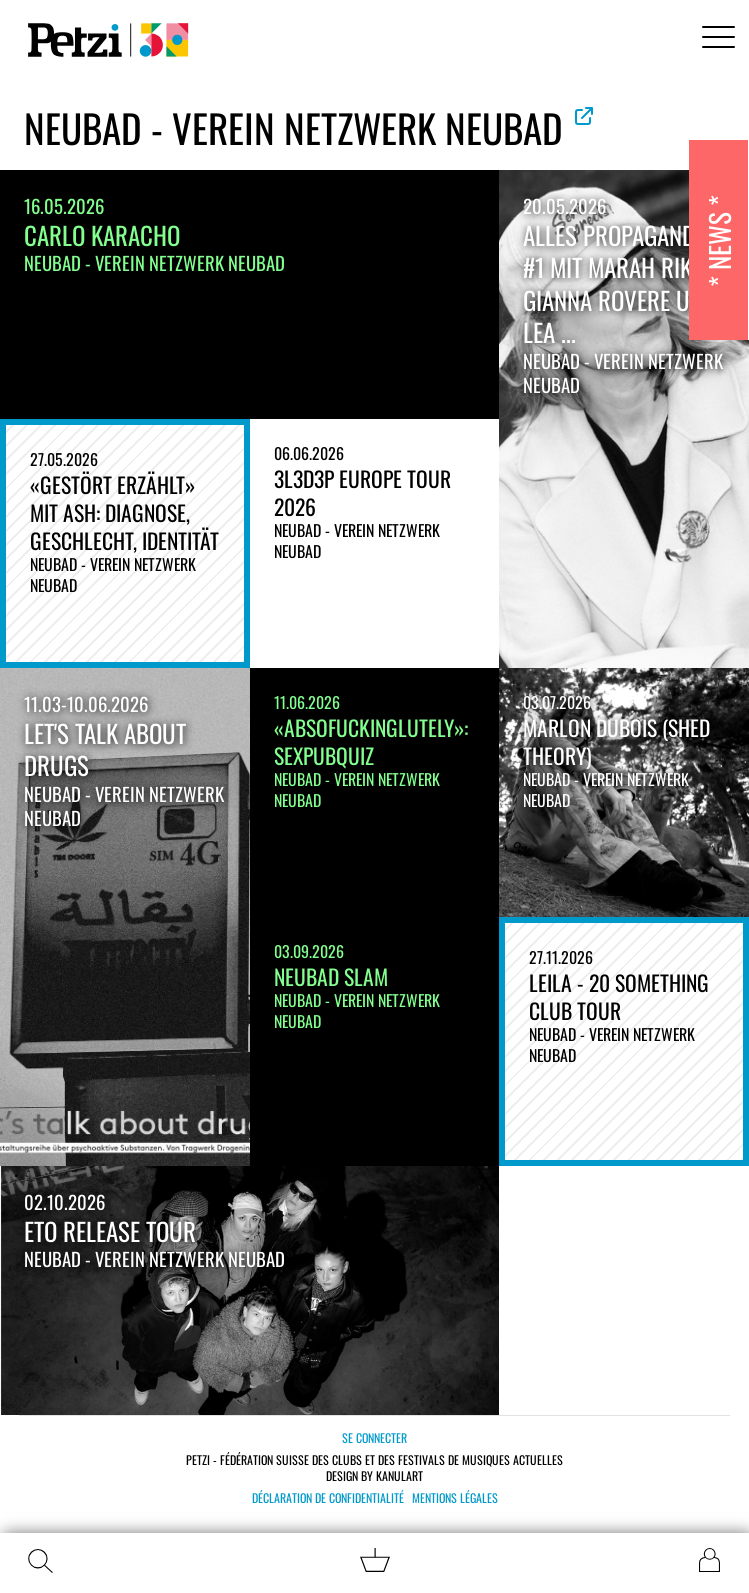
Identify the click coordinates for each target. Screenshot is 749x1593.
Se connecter (374, 1437)
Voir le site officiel (584, 116)
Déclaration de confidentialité (328, 1498)
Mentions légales (455, 1498)
